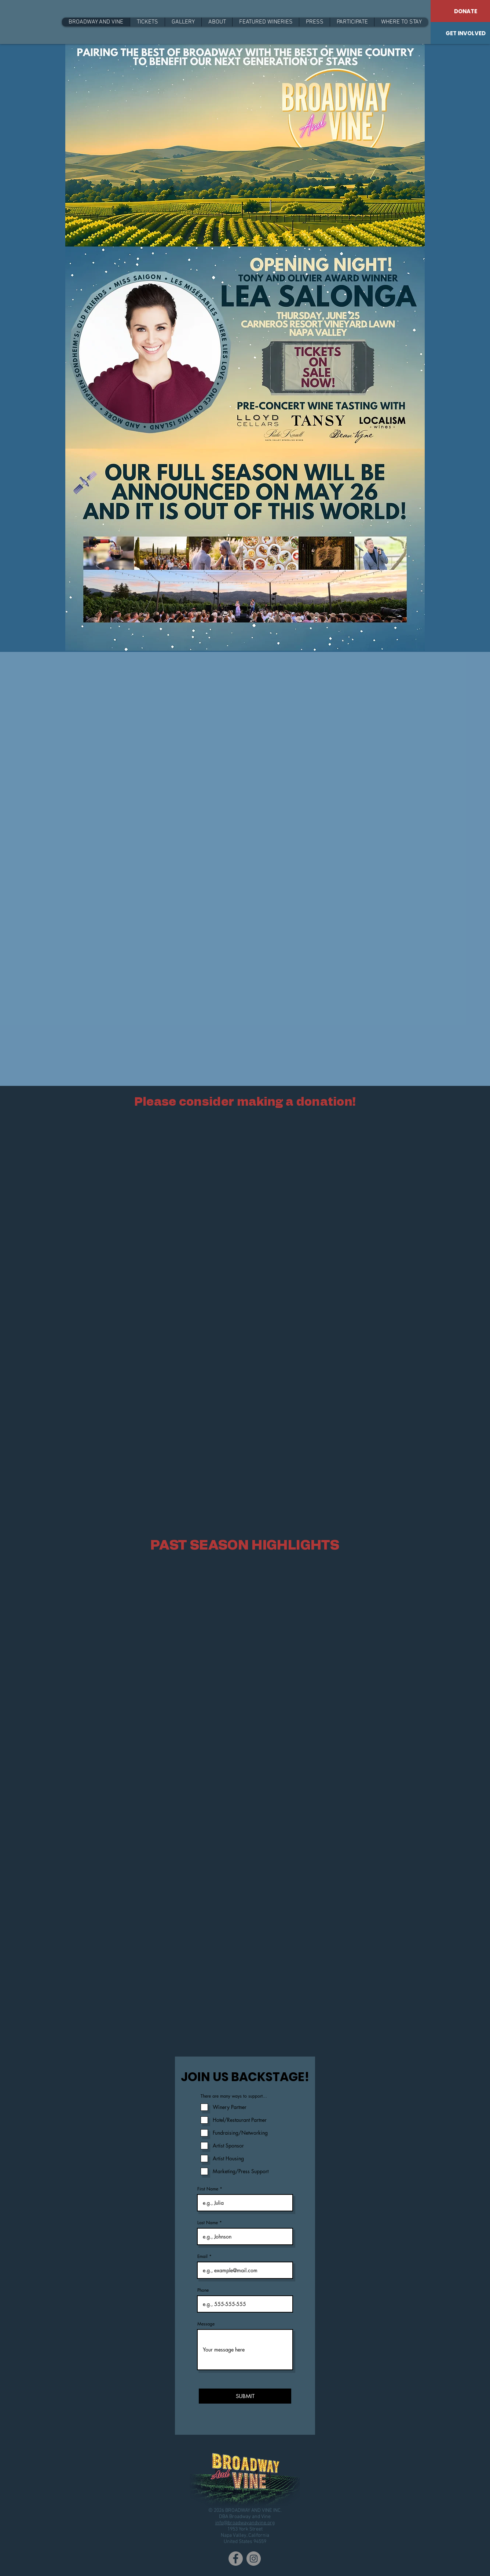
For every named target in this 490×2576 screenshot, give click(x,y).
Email (202, 2256)
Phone (203, 2290)
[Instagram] (253, 2558)
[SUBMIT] (245, 2396)
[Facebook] (235, 2558)
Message (206, 2324)
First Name (207, 2189)
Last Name (207, 2223)
